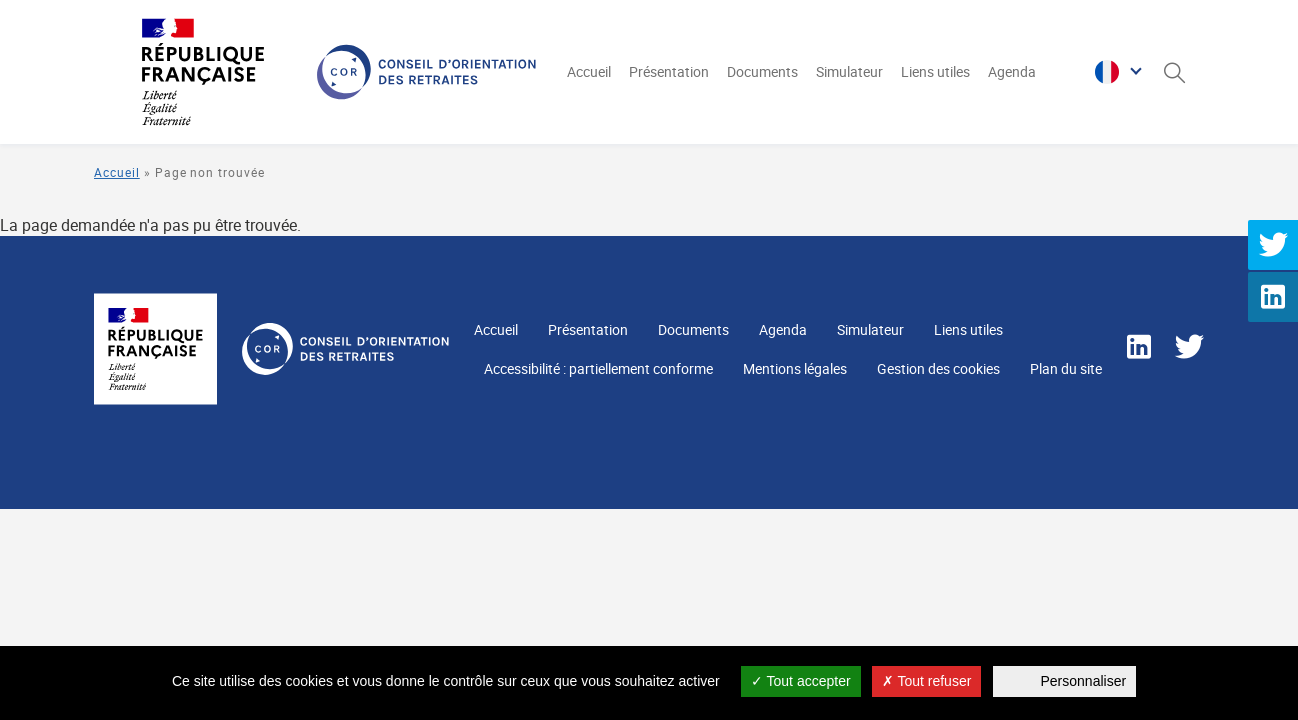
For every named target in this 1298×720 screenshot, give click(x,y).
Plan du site (1066, 368)
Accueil (589, 71)
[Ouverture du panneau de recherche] (1174, 72)
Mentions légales (795, 368)
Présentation (669, 71)
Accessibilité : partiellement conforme (598, 368)
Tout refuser (927, 681)
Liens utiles (935, 71)
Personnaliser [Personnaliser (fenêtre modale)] (1084, 681)
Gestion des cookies (938, 368)
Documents (762, 71)
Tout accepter (801, 681)
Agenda (1012, 71)
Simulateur (849, 71)
